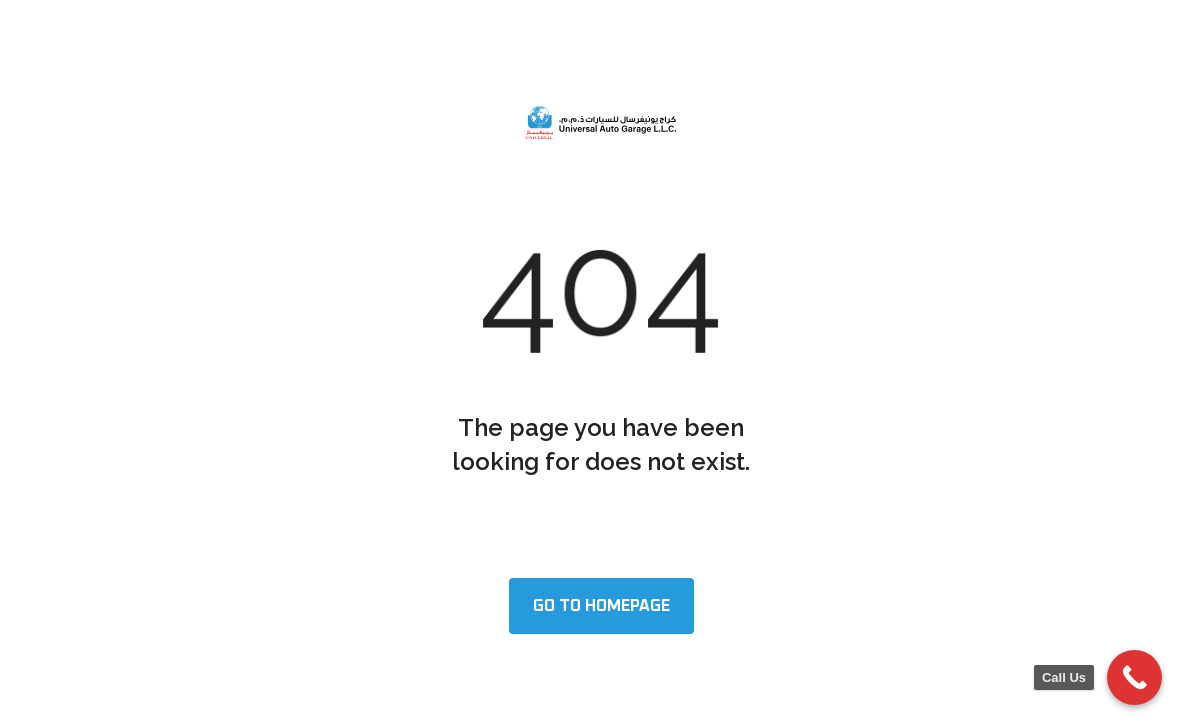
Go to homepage (601, 606)
